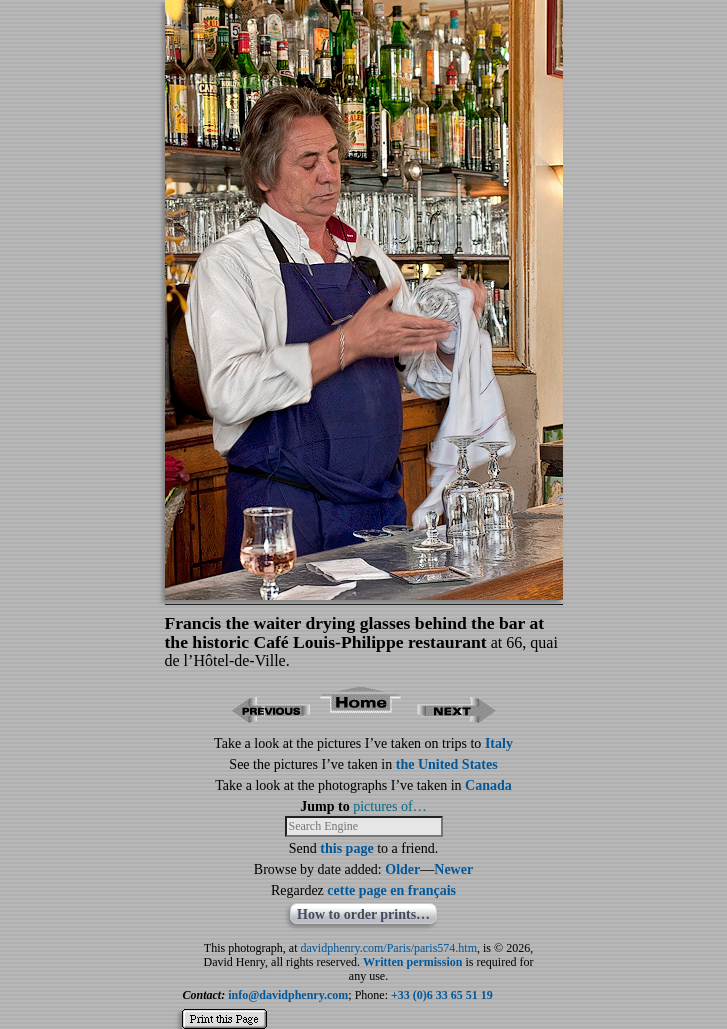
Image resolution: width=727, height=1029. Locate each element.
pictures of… (389, 806)
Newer (453, 869)
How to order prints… (363, 914)
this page (346, 848)
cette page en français (391, 890)
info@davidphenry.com (288, 995)
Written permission (412, 962)
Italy (499, 743)
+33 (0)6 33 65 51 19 (442, 995)
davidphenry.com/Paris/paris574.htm (389, 948)
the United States (447, 764)
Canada (488, 785)
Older (402, 869)
